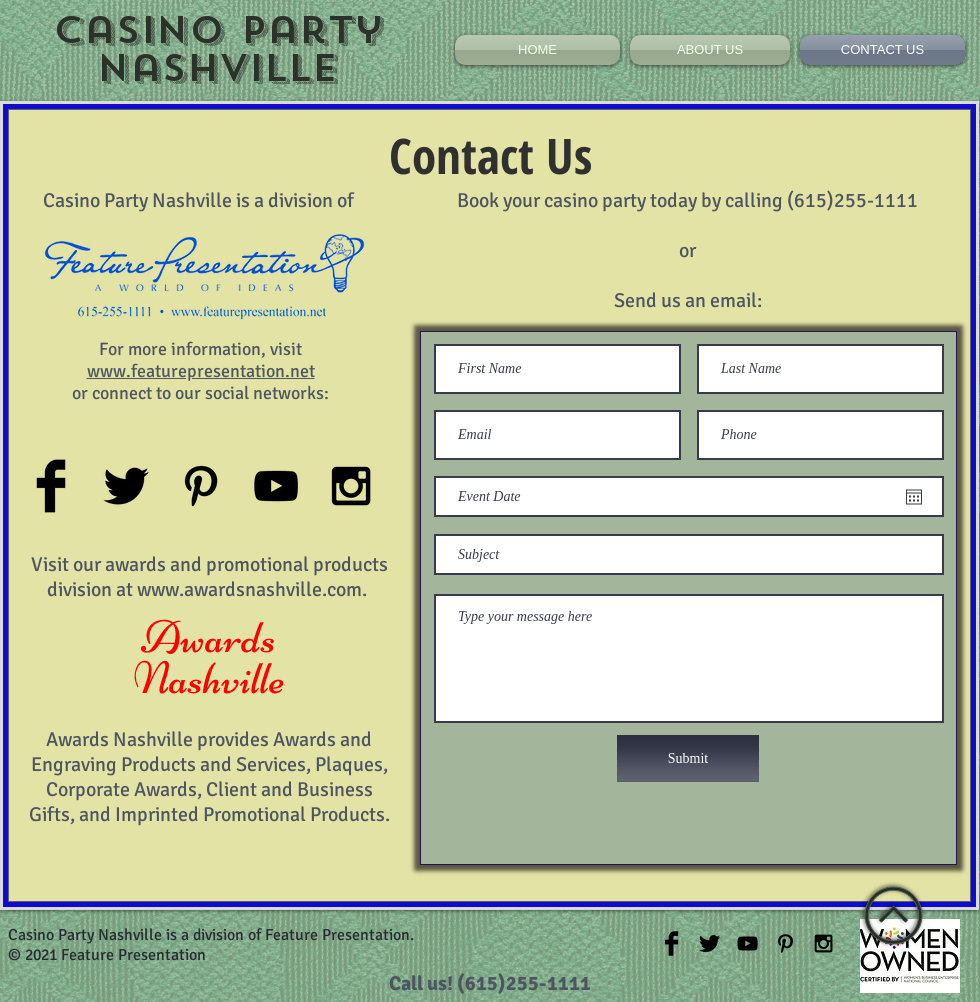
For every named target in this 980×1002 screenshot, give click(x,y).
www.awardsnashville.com (249, 589)
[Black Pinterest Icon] (201, 486)
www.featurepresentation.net (201, 371)
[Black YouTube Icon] (276, 486)
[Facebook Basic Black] (51, 486)
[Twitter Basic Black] (126, 486)
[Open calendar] (914, 497)
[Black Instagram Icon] (351, 486)
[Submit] (688, 758)
